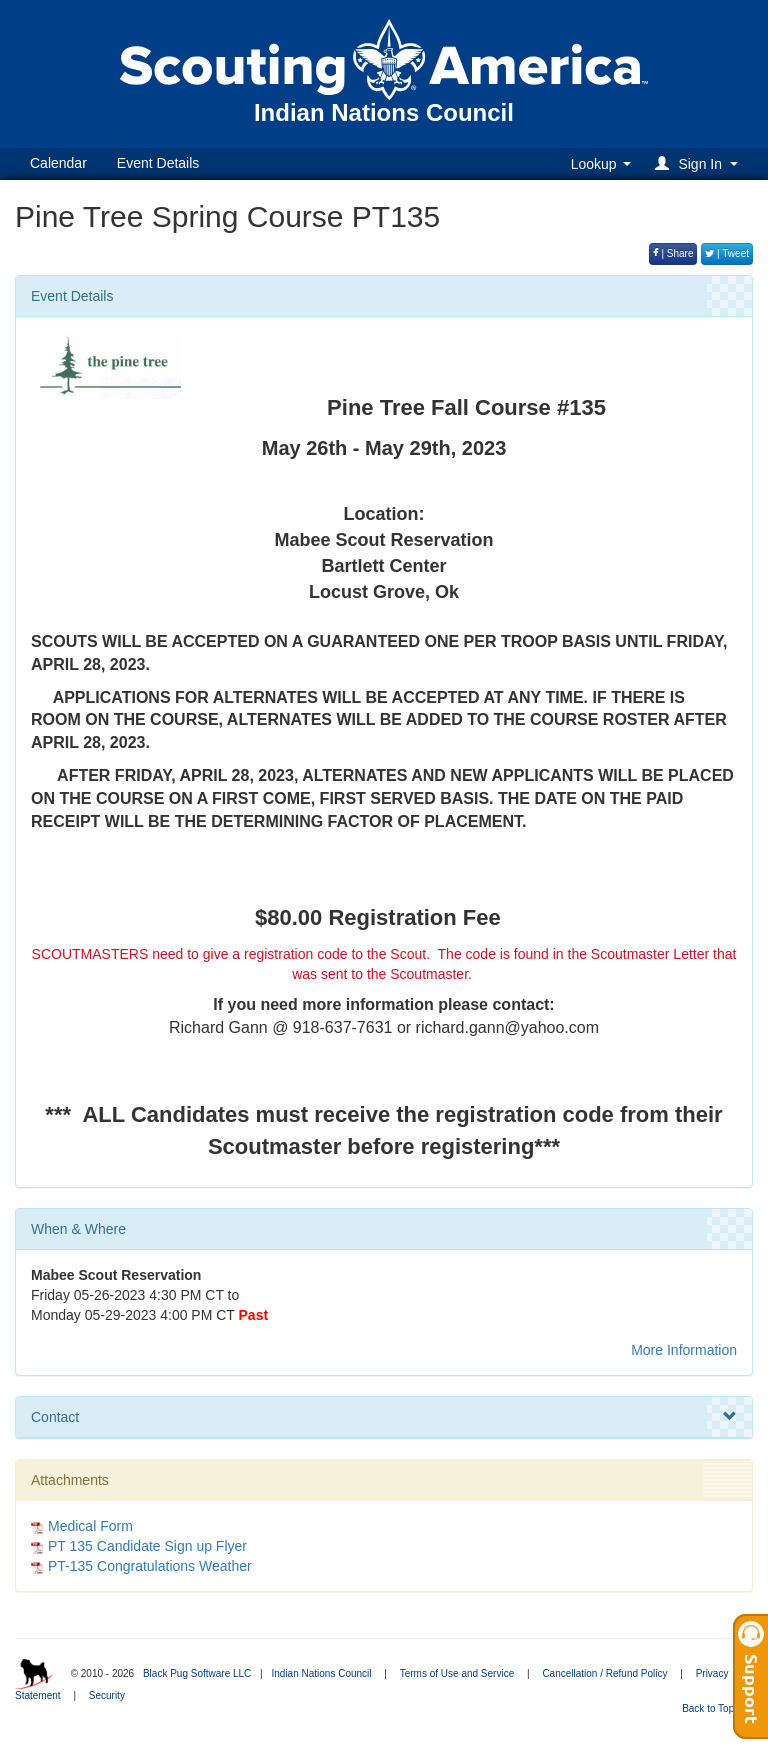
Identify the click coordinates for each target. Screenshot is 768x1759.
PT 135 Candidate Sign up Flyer (147, 1546)
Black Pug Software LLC (197, 1673)
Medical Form (90, 1526)
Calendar (58, 163)
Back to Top (714, 1708)
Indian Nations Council (321, 1673)
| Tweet (727, 253)
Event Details (158, 163)
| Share (673, 253)
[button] (699, 163)
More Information (684, 1350)
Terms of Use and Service (457, 1673)
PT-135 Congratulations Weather (150, 1566)
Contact (384, 1417)
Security (107, 1695)
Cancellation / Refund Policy (604, 1673)
